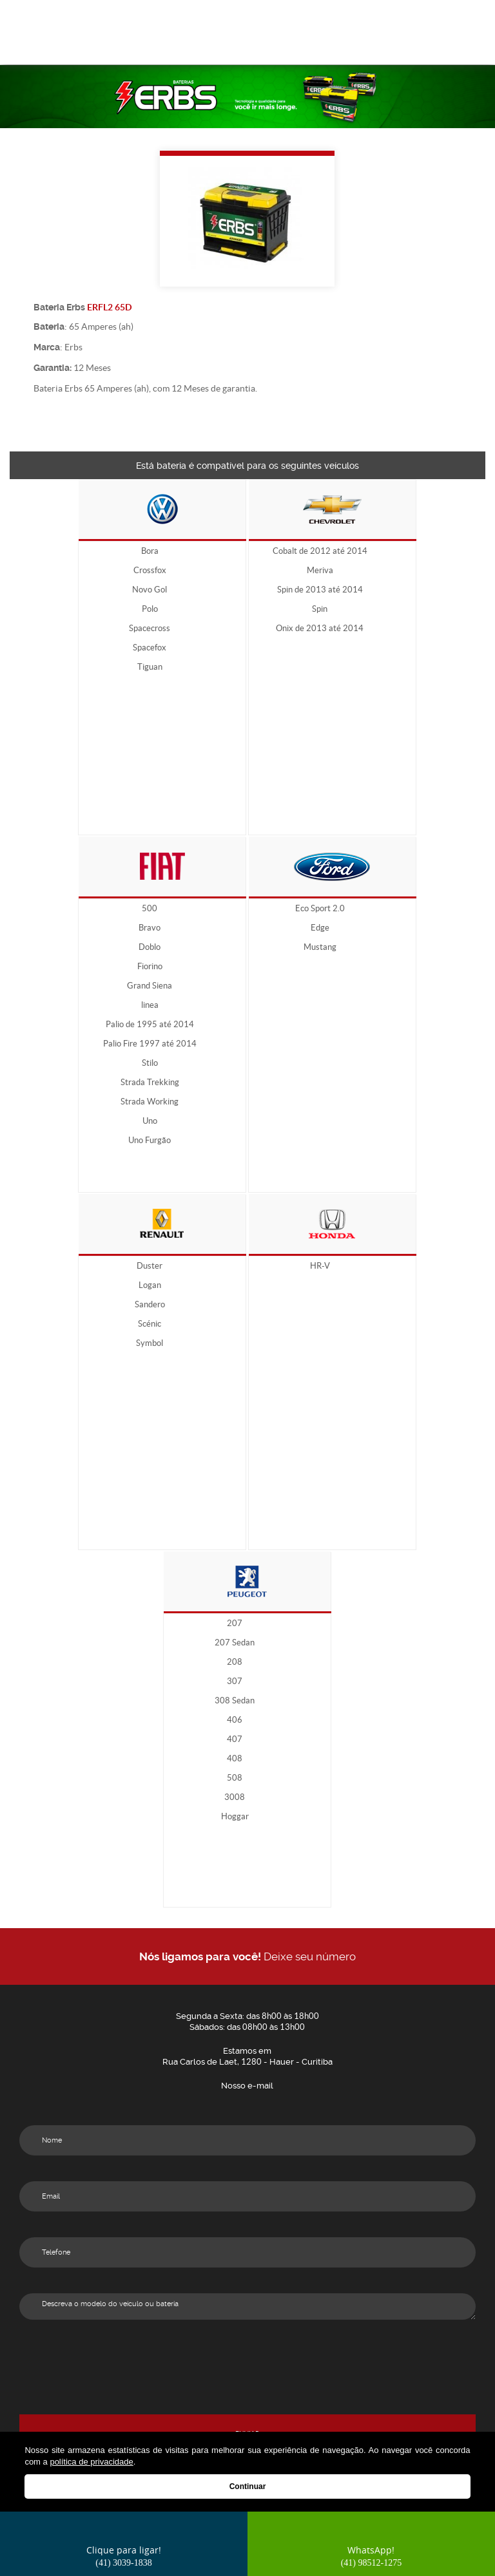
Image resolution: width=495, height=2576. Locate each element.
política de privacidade (91, 2462)
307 (234, 1681)
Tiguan (149, 667)
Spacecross (149, 628)
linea (150, 1005)
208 (234, 1662)
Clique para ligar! (123, 2556)
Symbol (149, 1343)
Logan (150, 1285)
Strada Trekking (150, 1082)
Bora (150, 551)
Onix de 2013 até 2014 (320, 628)
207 (234, 1623)
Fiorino (149, 966)
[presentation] (247, 2370)
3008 (234, 1797)
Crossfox (149, 570)
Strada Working (150, 1101)
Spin (319, 609)
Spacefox (149, 647)
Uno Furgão (149, 1140)
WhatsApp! (371, 2556)
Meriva (320, 570)
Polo (150, 609)
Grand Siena (149, 985)
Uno (149, 1121)
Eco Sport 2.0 (320, 908)
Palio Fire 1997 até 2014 (150, 1043)
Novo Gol (149, 589)
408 (234, 1758)
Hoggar (235, 1816)
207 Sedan (235, 1642)
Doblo (149, 947)
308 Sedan (235, 1700)
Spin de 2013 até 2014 (320, 589)
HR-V (320, 1266)
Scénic (149, 1324)
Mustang (320, 947)
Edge (320, 928)
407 (234, 1739)
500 (149, 908)
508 (234, 1778)
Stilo (150, 1063)
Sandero (150, 1304)
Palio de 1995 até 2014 (150, 1024)
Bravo (149, 928)
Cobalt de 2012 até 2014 (320, 551)
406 (234, 1720)
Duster (149, 1266)
